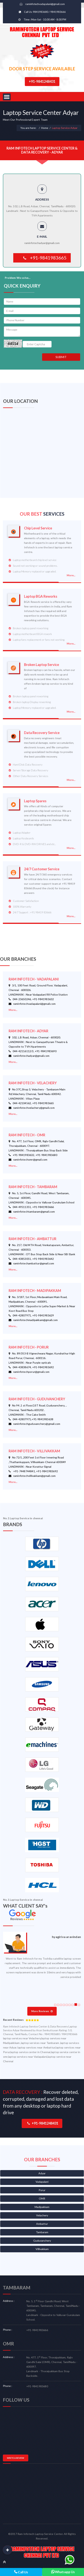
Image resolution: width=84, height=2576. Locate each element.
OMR (42, 2198)
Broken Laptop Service (41, 665)
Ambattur (42, 2223)
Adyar (42, 2173)
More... (71, 575)
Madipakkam (42, 2207)
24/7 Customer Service (41, 869)
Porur (42, 2190)
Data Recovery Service (42, 733)
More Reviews (42, 2011)
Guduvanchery (42, 2240)
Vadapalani (42, 2181)
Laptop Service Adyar (64, 127)
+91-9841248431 (42, 81)
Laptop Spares (35, 801)
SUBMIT (61, 357)
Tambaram (42, 2232)
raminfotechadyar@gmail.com (42, 243)
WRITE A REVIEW (15, 2458)
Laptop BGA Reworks (40, 596)
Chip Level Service (38, 528)
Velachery (42, 2215)
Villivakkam (42, 2249)
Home (44, 127)
